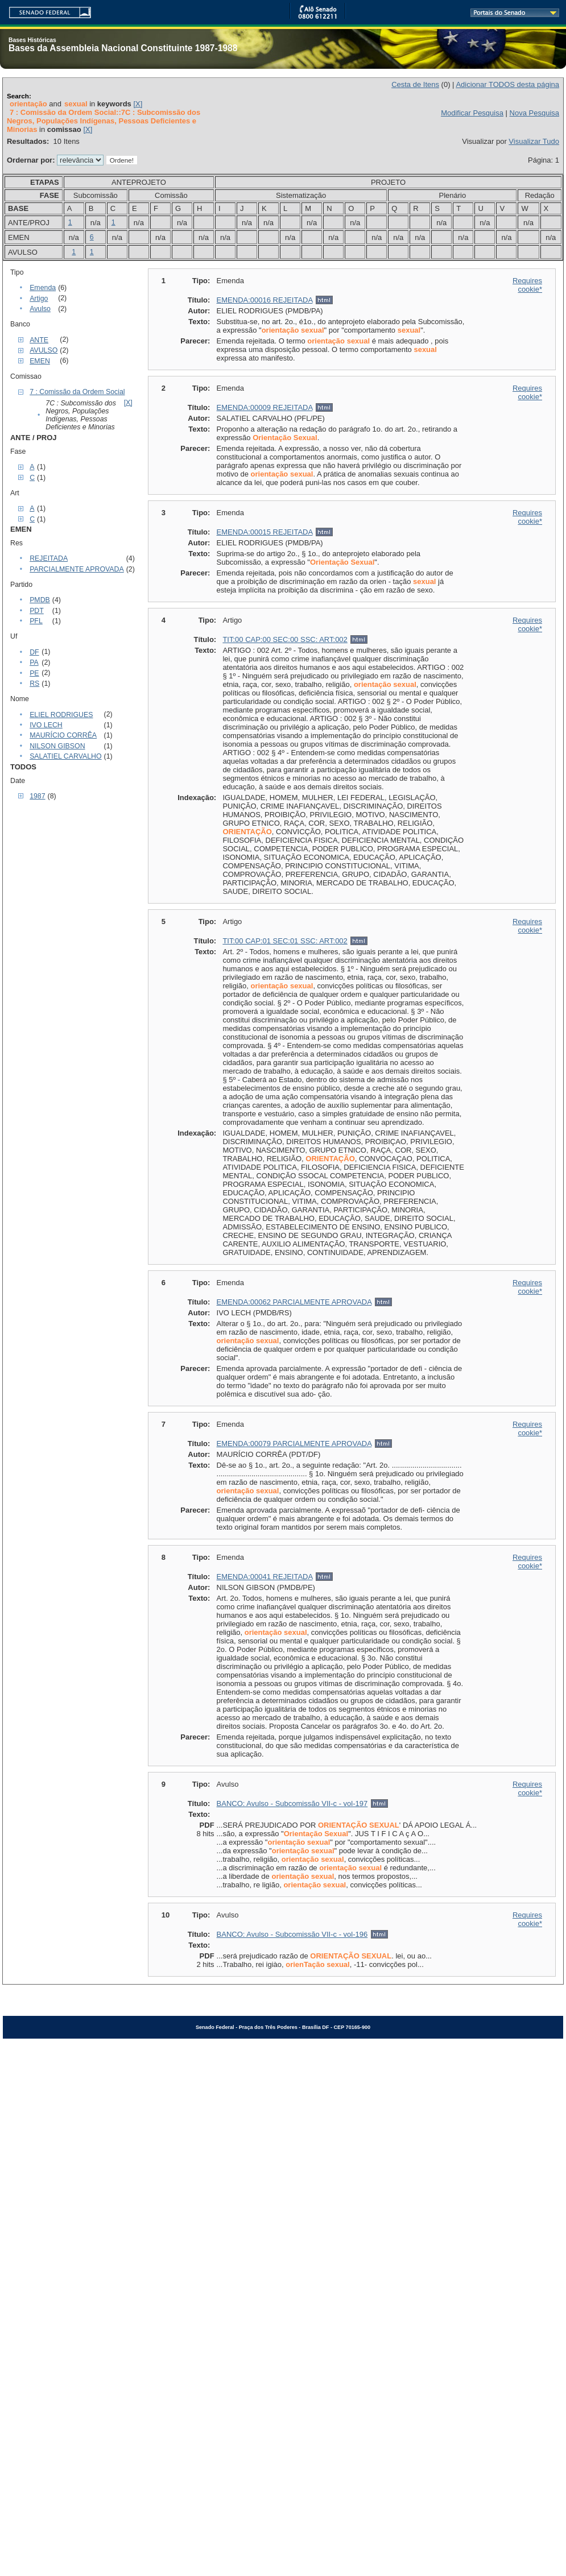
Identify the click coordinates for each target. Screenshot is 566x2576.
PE (34, 673)
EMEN (40, 361)
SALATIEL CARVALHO (65, 756)
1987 (37, 796)
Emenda (43, 288)
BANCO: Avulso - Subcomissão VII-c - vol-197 (292, 1803)
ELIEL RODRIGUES (61, 715)
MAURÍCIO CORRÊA (63, 735)
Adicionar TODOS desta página (507, 84)
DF (34, 652)
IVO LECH (46, 725)
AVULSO (43, 350)
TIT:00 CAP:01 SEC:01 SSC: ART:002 (284, 941)
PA (34, 662)
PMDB (40, 600)
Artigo (39, 299)
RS (34, 684)
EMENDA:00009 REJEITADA (265, 407)
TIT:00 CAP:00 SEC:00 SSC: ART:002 (284, 639)
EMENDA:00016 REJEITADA (265, 300)
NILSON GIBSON (57, 746)
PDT (37, 611)
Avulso (40, 309)
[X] (137, 104)
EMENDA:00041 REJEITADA (265, 1576)
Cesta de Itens (415, 84)
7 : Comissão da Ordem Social (77, 392)
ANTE (39, 340)
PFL (36, 621)
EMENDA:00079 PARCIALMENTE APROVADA (294, 1443)
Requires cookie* (527, 284)
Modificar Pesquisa (472, 113)
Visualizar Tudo (534, 141)
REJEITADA (49, 558)
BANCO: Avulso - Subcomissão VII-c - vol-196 (292, 1934)
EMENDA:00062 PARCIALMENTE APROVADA (294, 1302)
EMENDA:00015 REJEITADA (265, 532)
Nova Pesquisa (534, 113)
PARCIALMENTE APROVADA (77, 569)
